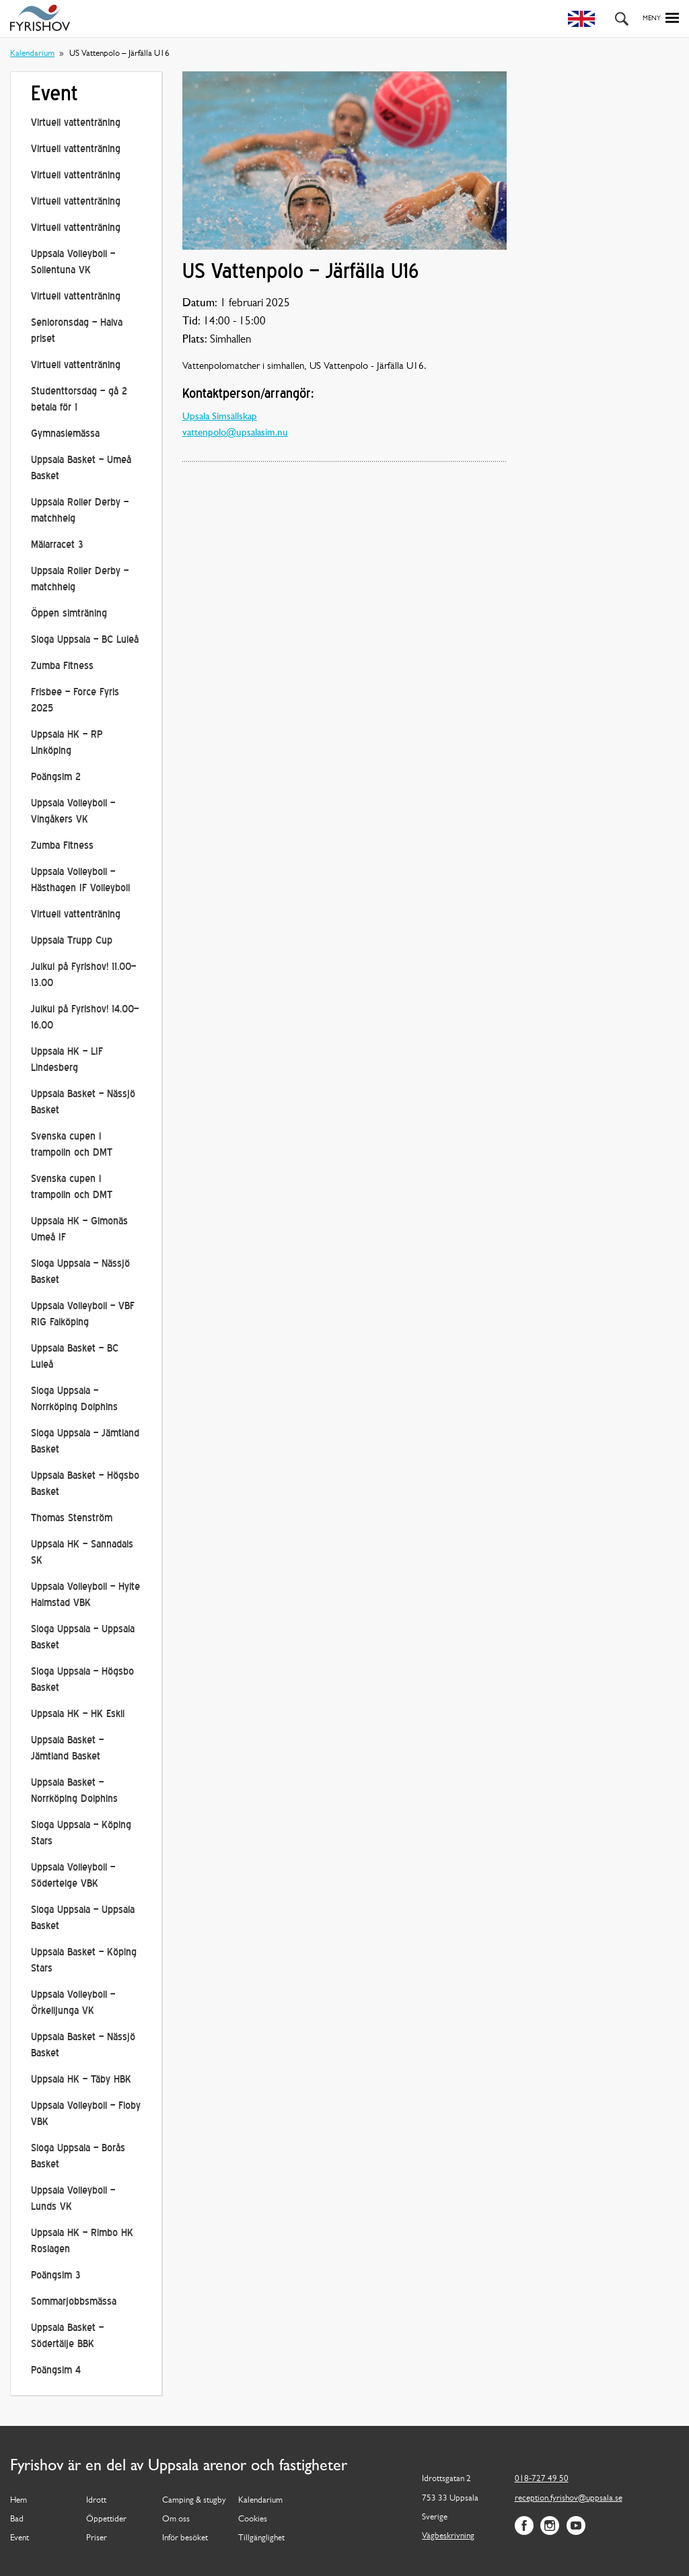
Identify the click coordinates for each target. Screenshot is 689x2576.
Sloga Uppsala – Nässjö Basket (80, 1272)
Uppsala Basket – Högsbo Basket (85, 1484)
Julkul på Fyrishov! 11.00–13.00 (83, 976)
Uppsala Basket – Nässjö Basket (83, 1103)
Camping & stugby (194, 2500)
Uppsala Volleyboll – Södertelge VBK (73, 1876)
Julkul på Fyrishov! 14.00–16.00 (85, 1018)
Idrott (96, 2500)
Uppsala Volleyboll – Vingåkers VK (73, 812)
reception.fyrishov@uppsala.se (568, 2498)
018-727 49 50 (542, 2478)
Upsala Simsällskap (219, 417)
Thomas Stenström (71, 1519)
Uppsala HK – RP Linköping (66, 743)
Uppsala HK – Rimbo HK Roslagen (82, 2242)
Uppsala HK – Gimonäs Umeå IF (79, 1230)
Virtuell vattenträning (75, 123)
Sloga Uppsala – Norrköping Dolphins (74, 1400)
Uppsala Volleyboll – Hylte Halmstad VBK (85, 1595)
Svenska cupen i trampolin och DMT (71, 1145)
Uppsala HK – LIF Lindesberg (67, 1060)
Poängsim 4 (56, 2371)
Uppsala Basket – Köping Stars (84, 1961)
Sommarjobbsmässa (73, 2302)
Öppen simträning (69, 614)
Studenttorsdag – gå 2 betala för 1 (79, 400)
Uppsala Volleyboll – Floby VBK (86, 2114)
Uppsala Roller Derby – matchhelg (80, 511)
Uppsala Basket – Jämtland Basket (67, 1749)
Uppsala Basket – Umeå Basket (81, 469)
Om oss (176, 2519)
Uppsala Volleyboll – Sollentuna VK (73, 263)
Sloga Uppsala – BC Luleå (85, 640)
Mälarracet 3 (57, 546)
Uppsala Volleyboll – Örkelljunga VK (73, 2003)
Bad (17, 2519)
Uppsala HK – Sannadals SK (82, 1553)
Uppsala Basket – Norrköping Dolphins (74, 1791)
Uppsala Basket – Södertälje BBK (67, 2337)
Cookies (252, 2519)
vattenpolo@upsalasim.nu (235, 433)
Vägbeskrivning (448, 2536)
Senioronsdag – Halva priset (76, 331)
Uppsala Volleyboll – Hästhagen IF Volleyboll (80, 881)
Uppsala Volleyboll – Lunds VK (73, 2199)
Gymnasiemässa (65, 434)
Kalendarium (32, 53)
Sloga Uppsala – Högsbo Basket (82, 1680)
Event (19, 2538)
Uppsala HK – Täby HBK (81, 2080)
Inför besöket (185, 2538)
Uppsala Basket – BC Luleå (74, 1357)
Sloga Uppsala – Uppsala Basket (83, 1638)
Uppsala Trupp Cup (71, 941)
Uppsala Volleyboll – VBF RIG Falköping (83, 1315)
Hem (18, 2500)
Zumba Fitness (62, 667)
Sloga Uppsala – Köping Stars (81, 1834)
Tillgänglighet (261, 2538)
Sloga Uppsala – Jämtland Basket (85, 1442)
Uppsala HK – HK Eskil (77, 1715)
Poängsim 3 (56, 2276)
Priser (96, 2538)
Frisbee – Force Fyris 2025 (75, 701)
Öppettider (106, 2519)
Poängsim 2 (56, 778)
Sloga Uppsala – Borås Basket (78, 2157)
